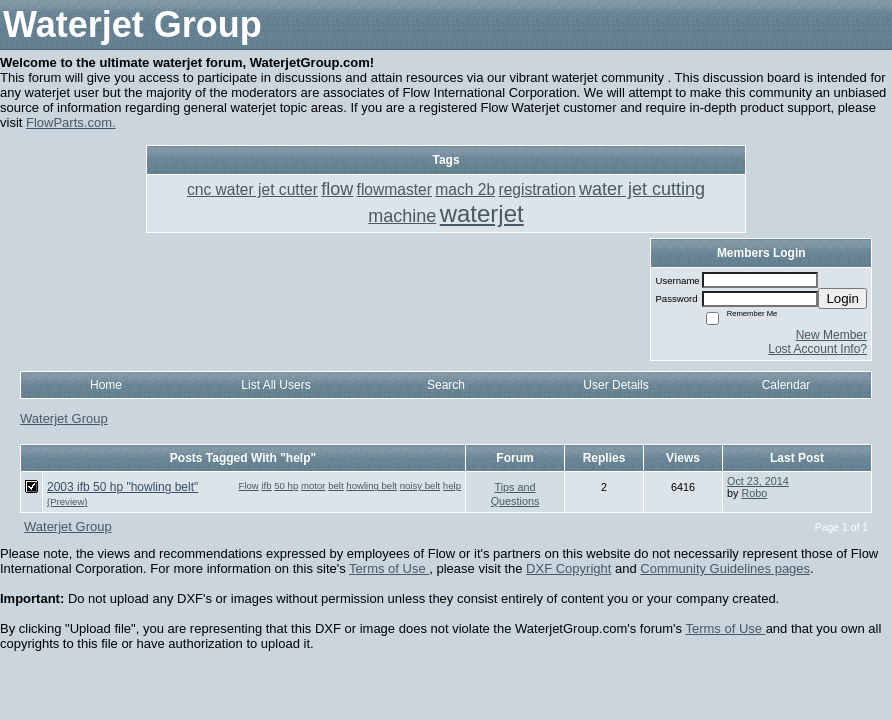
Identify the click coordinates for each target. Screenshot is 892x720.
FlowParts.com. (71, 122)
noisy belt (420, 485)
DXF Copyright (568, 568)
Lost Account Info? (817, 349)
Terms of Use (389, 568)
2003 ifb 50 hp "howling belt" (122, 487)
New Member (831, 335)
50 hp (286, 485)
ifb (266, 485)
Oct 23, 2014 (758, 481)
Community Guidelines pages (725, 568)
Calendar (786, 385)
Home (106, 385)
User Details (615, 385)
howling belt (371, 485)
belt (335, 485)
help (452, 485)
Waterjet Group (64, 418)
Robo (754, 493)
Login (842, 298)
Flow (249, 485)
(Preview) (67, 501)
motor (313, 485)
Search (446, 385)
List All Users (275, 385)
